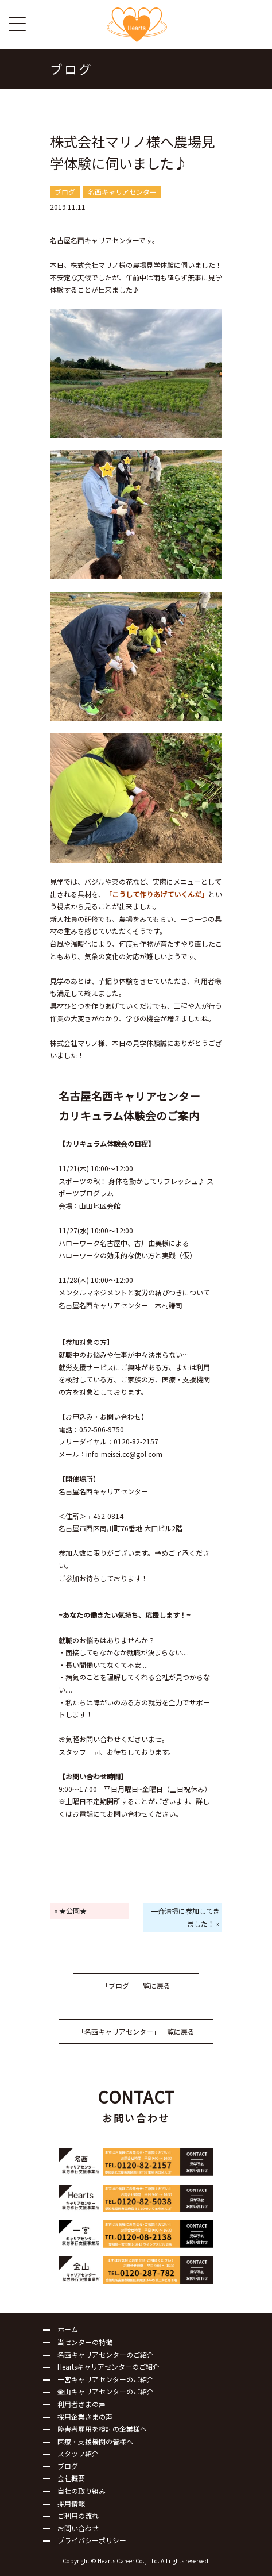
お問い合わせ (78, 2528)
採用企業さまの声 (84, 2416)
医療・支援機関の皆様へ (95, 2441)
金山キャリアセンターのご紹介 (105, 2391)
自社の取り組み (81, 2491)
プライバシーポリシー (91, 2540)
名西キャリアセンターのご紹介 (105, 2354)
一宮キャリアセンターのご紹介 (105, 2379)
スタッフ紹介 (78, 2453)
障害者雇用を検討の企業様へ (102, 2428)
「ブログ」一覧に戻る (136, 1985)
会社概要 (71, 2478)
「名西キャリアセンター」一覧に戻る (136, 2031)
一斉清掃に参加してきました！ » (185, 1917)
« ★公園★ (70, 1911)
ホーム (67, 2329)
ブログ (67, 2466)
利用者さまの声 (81, 2404)
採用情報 (71, 2503)
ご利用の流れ (78, 2515)
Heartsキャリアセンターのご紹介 (108, 2366)
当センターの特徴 (84, 2342)
